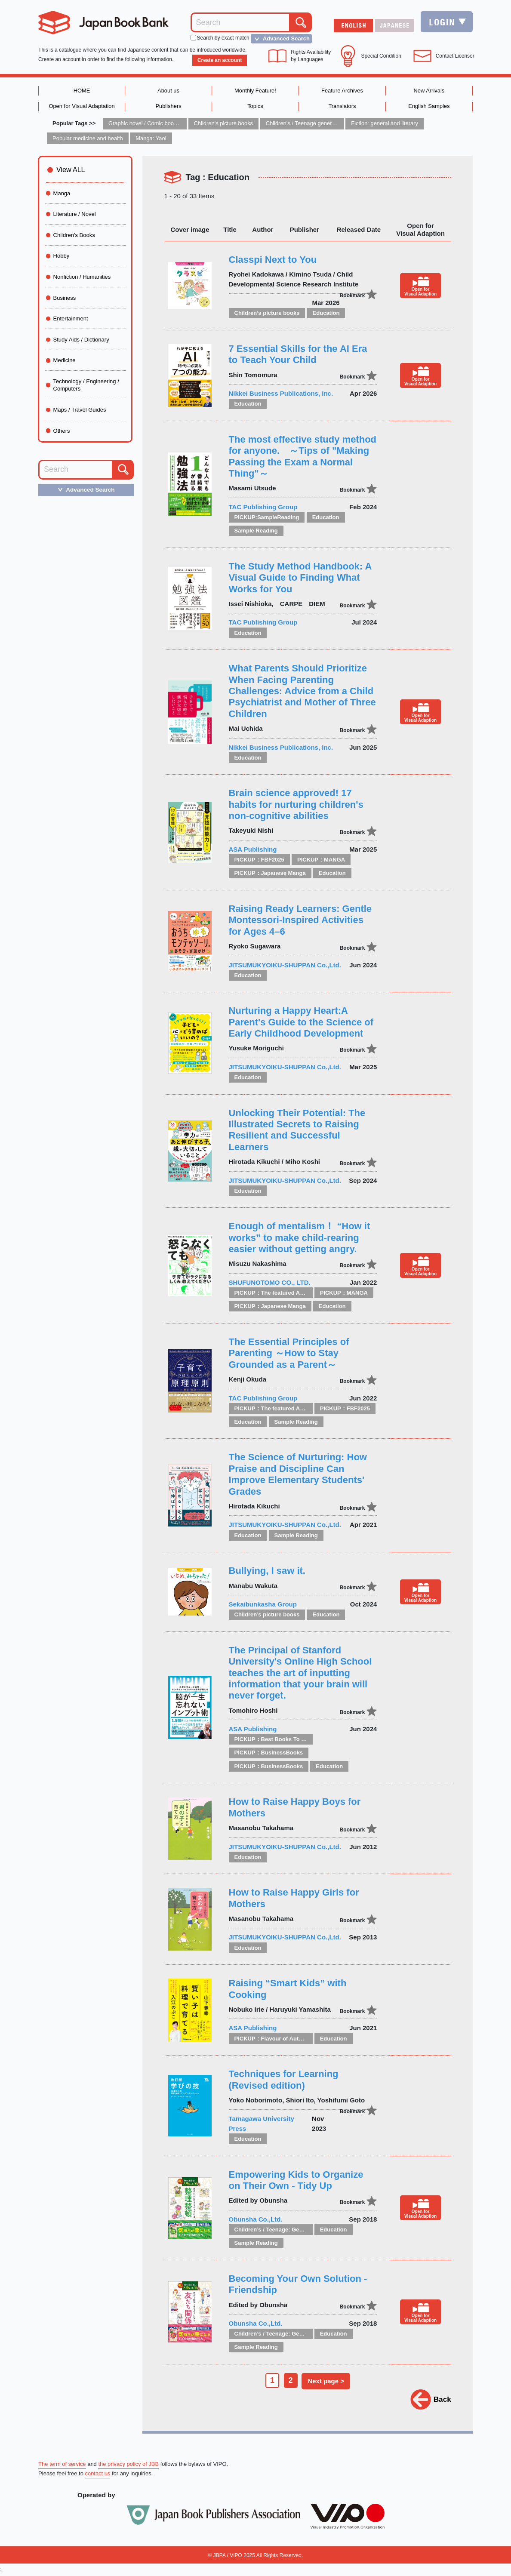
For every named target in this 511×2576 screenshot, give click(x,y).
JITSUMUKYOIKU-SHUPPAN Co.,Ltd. (285, 965)
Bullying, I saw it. (267, 1571)
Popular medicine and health (87, 138)
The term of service (62, 2465)
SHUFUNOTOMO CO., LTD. (270, 1282)
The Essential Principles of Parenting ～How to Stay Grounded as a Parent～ (289, 1353)
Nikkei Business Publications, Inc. (281, 393)
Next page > (327, 2381)
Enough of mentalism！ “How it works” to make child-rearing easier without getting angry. (299, 1238)
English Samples (429, 106)
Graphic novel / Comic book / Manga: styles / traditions (175, 123)
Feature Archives (342, 90)
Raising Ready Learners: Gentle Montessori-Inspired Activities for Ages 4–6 (300, 920)
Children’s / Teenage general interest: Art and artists (330, 123)
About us (168, 90)
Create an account (219, 60)
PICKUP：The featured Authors (275, 1293)
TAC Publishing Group (263, 507)
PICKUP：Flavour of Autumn (272, 2039)
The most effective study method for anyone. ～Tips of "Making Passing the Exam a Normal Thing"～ (303, 456)
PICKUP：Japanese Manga (270, 873)
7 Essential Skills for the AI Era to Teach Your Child (298, 355)
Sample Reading (256, 531)
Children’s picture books (224, 123)
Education (326, 313)
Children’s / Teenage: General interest (284, 2230)
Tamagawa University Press (261, 2124)
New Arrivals (428, 90)
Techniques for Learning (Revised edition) (284, 2080)
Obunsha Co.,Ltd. (256, 2219)
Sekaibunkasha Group (263, 1604)
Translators (342, 106)
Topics (255, 106)
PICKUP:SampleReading (266, 517)
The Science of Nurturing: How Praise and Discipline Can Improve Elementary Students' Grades (298, 1474)
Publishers (168, 106)
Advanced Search (280, 38)
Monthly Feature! (255, 90)
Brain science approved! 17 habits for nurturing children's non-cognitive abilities (296, 805)
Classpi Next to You (273, 260)
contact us (98, 2474)
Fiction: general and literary (385, 123)
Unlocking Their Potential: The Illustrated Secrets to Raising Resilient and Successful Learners (297, 1130)
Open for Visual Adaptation (82, 106)
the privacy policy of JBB (129, 2465)
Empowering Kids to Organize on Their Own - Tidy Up (296, 2180)
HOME (82, 90)
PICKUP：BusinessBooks (268, 1753)
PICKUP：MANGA (321, 860)
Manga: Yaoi (151, 138)
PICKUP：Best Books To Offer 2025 (281, 1739)
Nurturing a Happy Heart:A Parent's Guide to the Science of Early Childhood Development (301, 1022)
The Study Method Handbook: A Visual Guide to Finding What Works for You (300, 578)
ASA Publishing (253, 849)
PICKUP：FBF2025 (259, 860)
